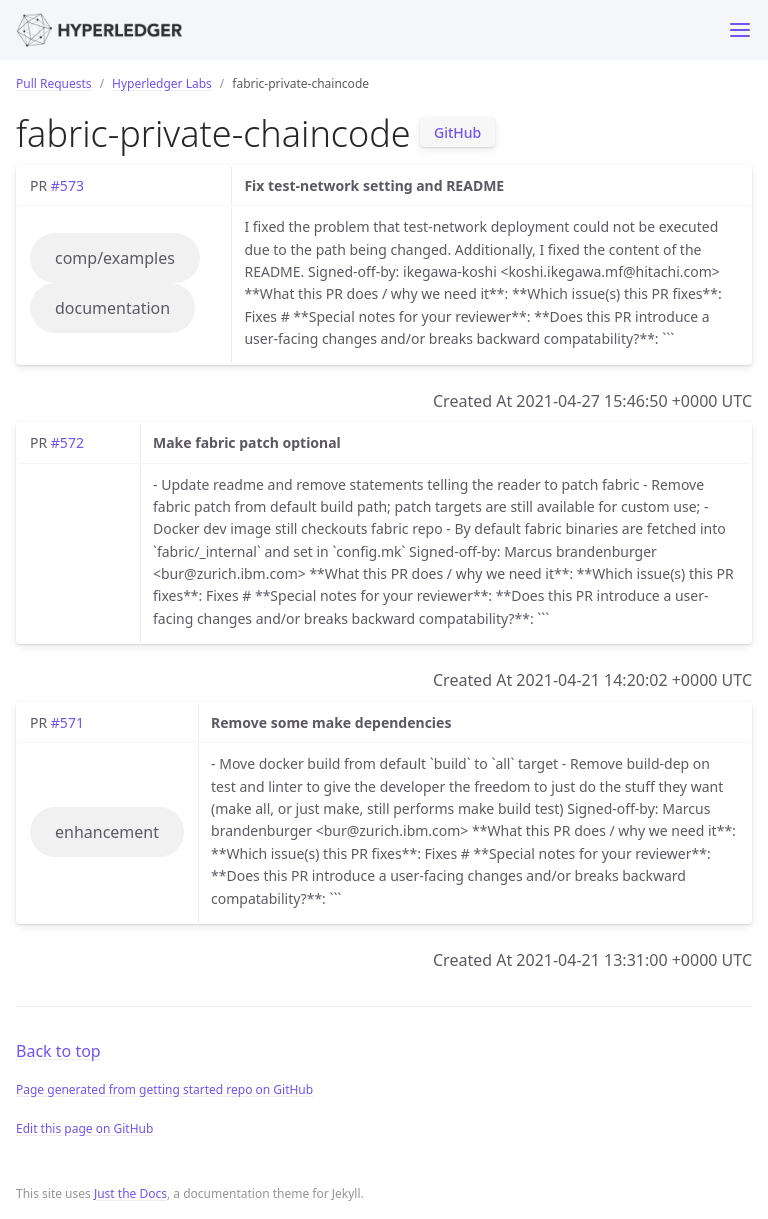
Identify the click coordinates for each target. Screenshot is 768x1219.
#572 (67, 442)
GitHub (457, 132)
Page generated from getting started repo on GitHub (164, 1089)
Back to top (58, 1051)
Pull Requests (54, 83)
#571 (67, 722)
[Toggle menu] (740, 30)
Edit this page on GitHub (84, 1128)
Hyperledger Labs (162, 83)
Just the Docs (130, 1193)
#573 (67, 185)
